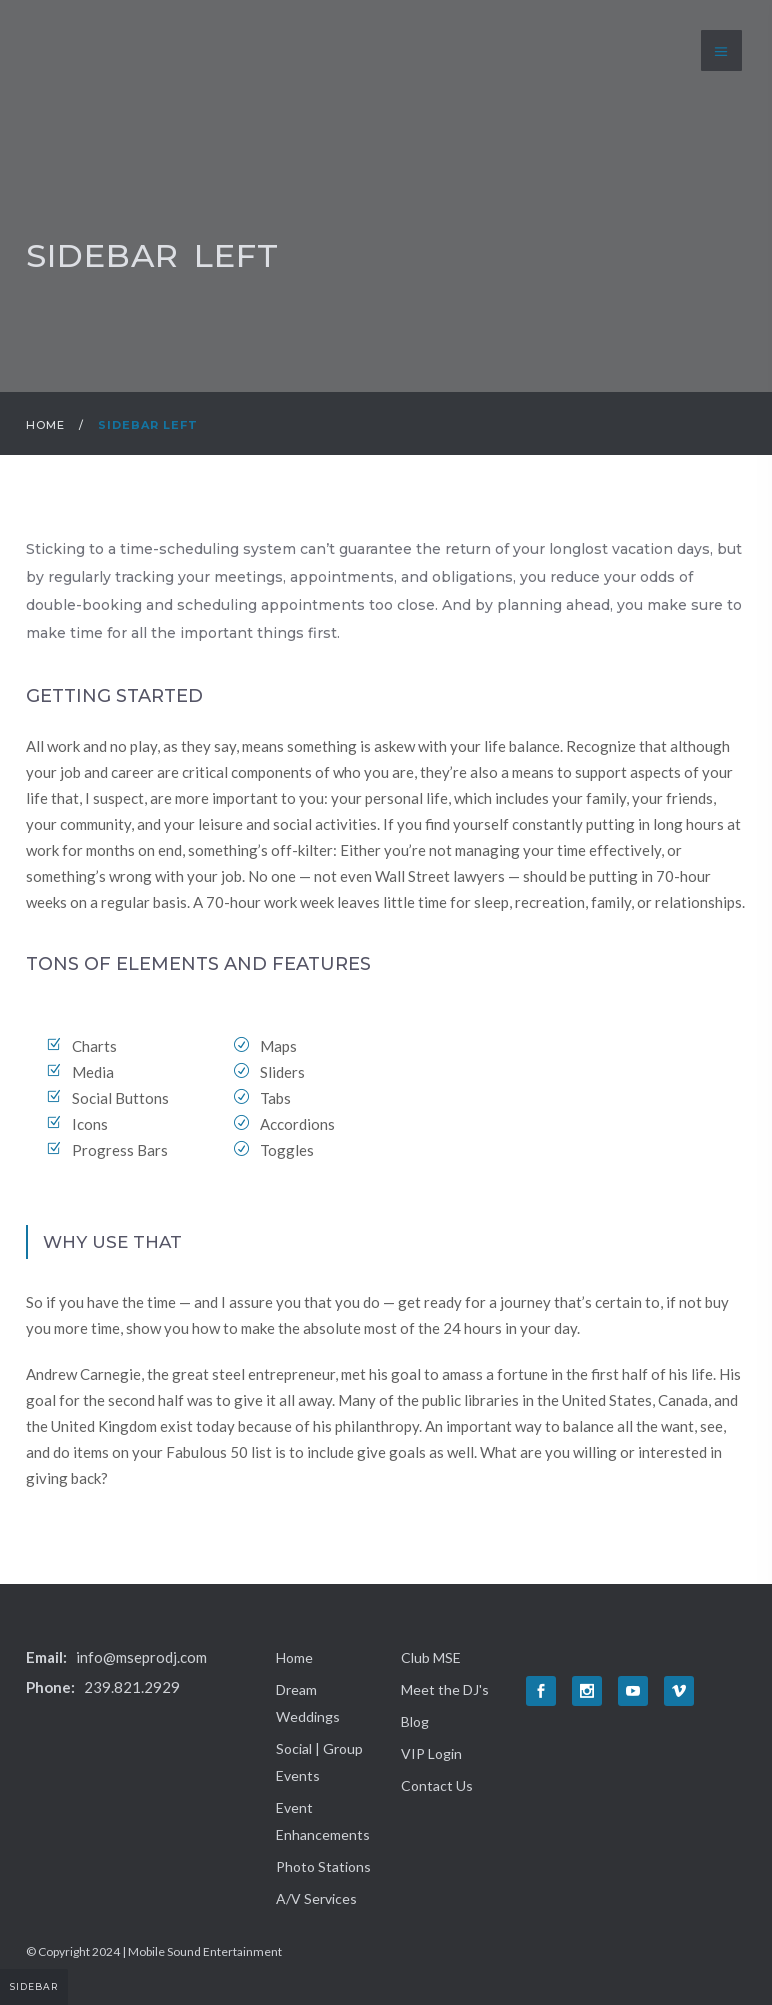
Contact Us (437, 1785)
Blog (415, 1721)
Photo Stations (323, 1866)
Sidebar (34, 1986)
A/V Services (316, 1898)
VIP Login (431, 1753)
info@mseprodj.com (141, 1657)
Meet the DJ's (445, 1689)
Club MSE (431, 1657)
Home (45, 425)
